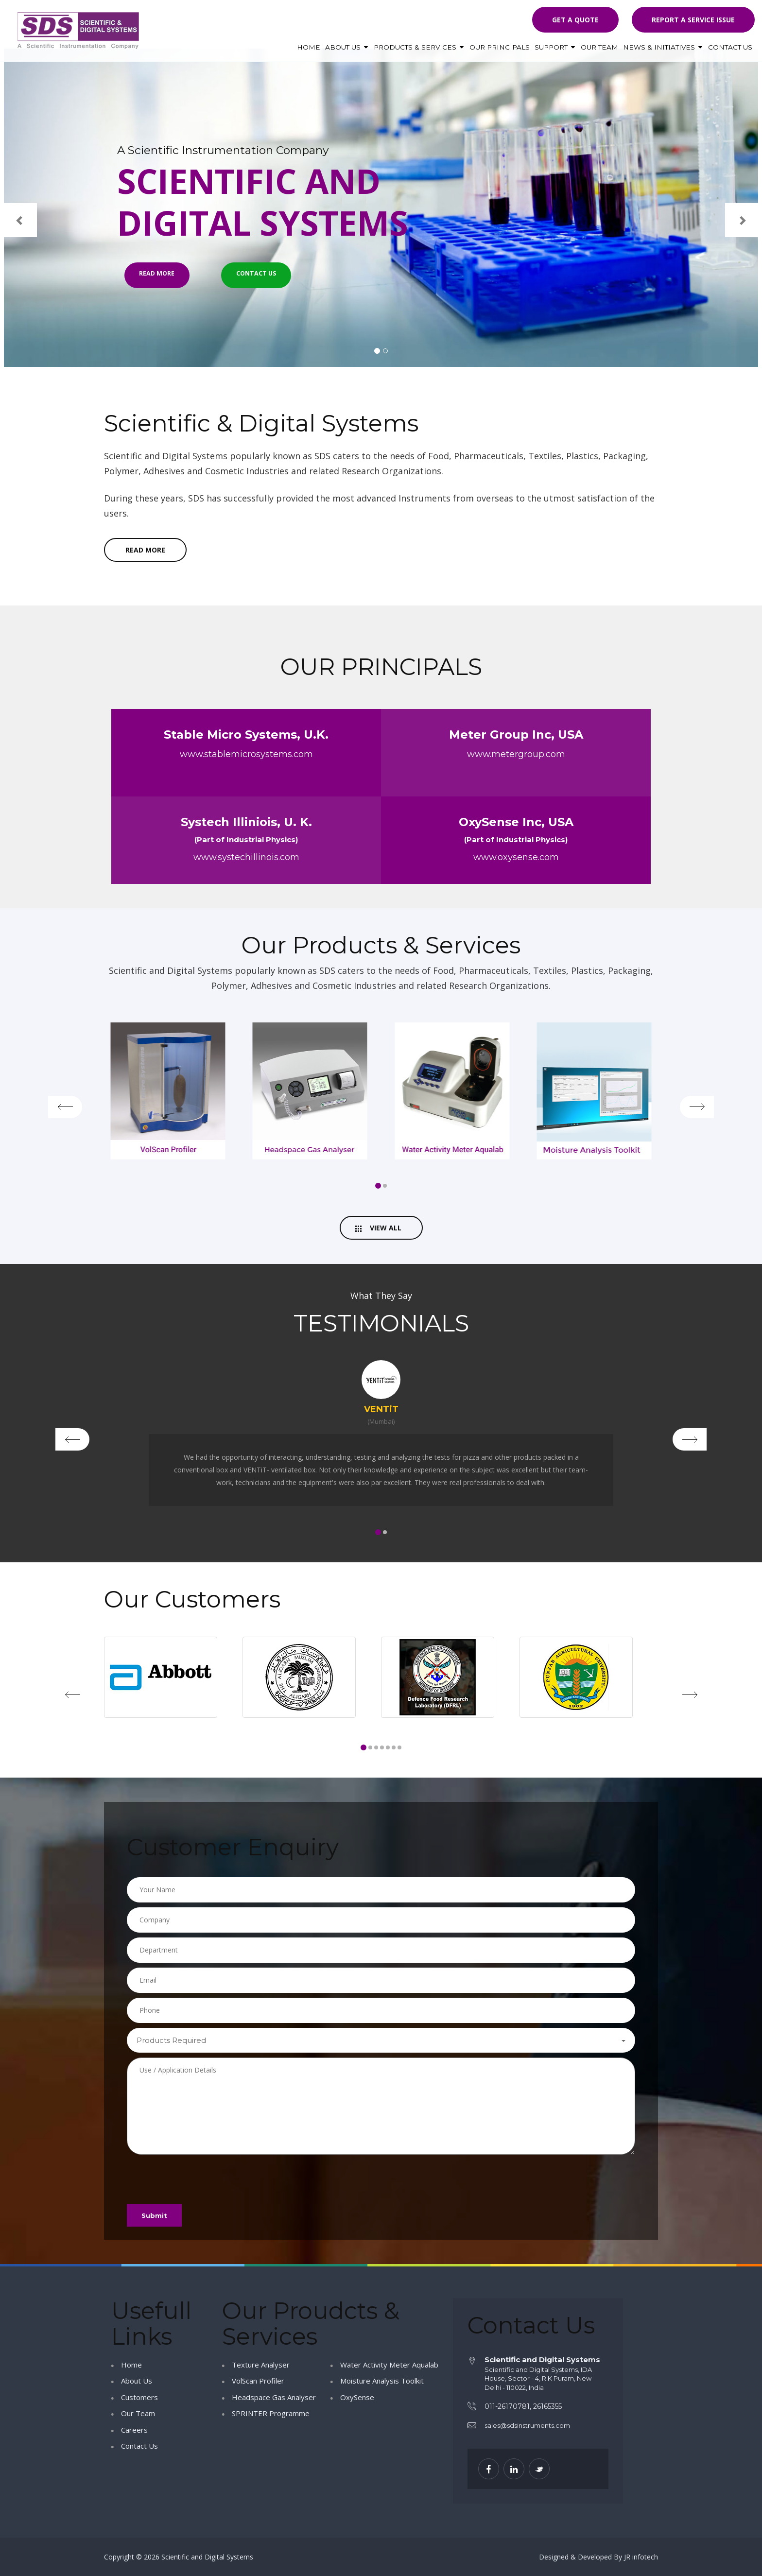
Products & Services (419, 47)
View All (378, 1230)
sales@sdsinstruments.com (527, 2426)
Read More (164, 284)
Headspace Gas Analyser (274, 2397)
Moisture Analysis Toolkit (382, 2381)
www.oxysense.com (516, 859)
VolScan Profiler (258, 2381)
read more (145, 550)
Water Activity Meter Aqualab (389, 2364)
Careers (134, 2430)
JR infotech (641, 2556)
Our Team (599, 47)
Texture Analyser (261, 2364)
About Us (347, 47)
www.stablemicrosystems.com (246, 756)
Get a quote (575, 19)
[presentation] (201, 2177)
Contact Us (730, 47)
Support (555, 47)
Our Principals (499, 47)
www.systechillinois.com (246, 859)
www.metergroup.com (516, 756)
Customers (139, 2397)
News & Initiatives (663, 47)
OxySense (357, 2397)
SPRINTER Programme (271, 2414)
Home (308, 47)
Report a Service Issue (693, 19)
